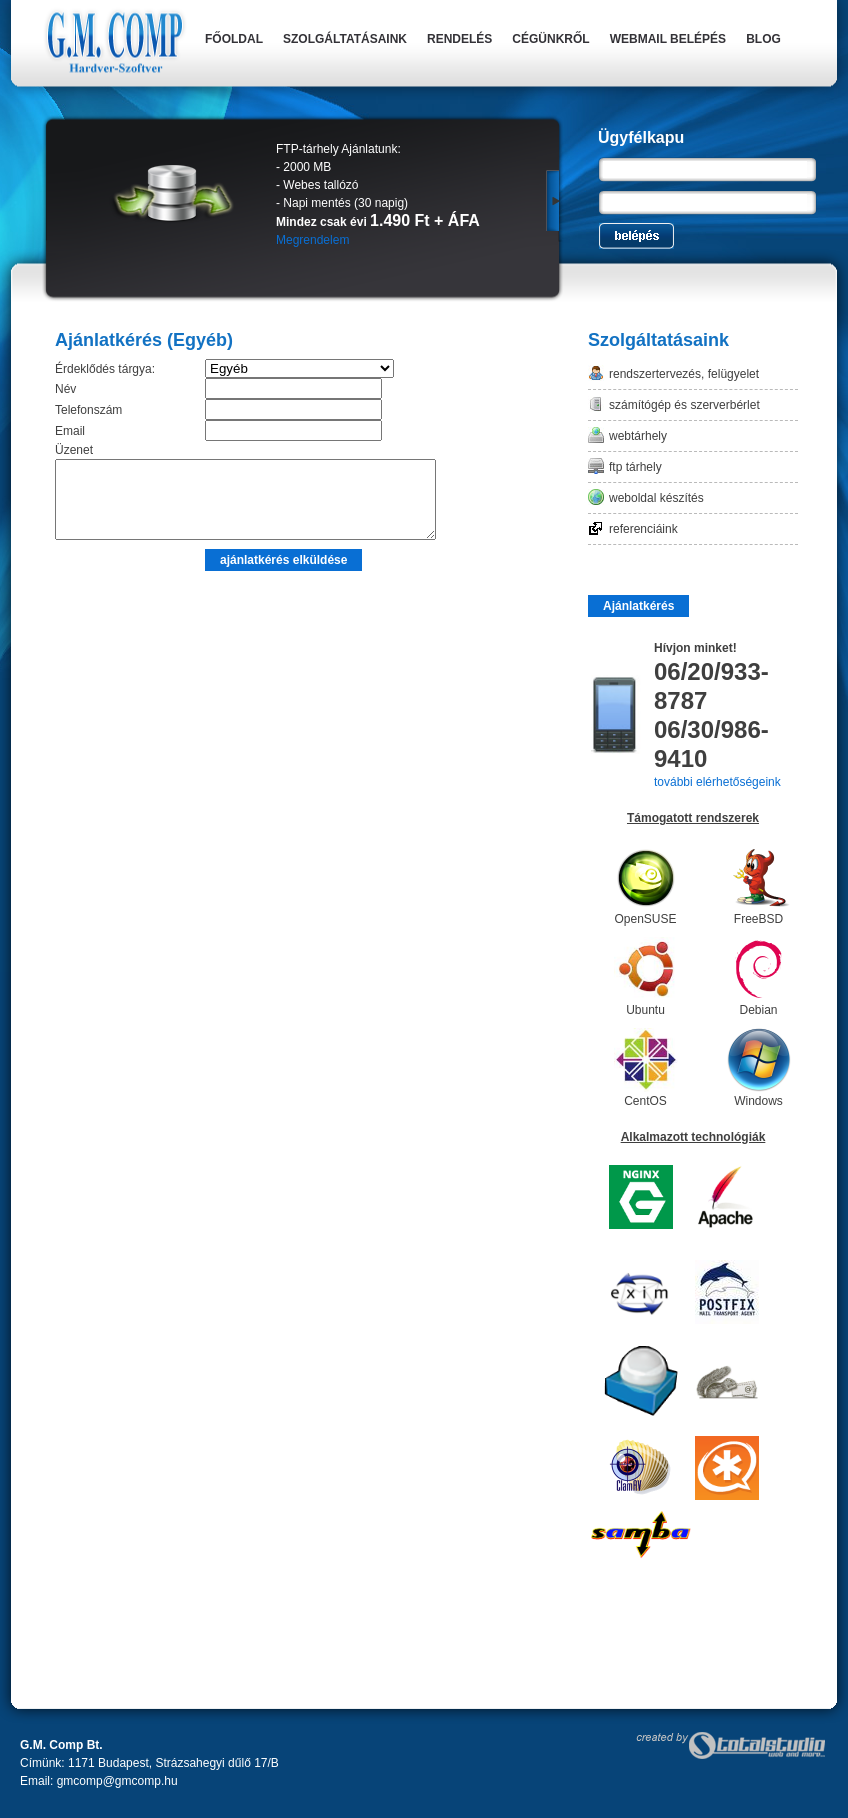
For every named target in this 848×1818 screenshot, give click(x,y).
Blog (763, 39)
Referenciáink (643, 529)
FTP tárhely (635, 467)
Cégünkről (550, 39)
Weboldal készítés (656, 498)
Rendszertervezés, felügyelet (684, 374)
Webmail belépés (668, 39)
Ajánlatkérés (638, 606)
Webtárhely (638, 436)
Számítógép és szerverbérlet (684, 405)
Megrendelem (312, 240)
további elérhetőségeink (717, 782)
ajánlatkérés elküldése (283, 575)
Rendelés (459, 39)
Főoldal (234, 39)
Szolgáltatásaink (345, 39)
